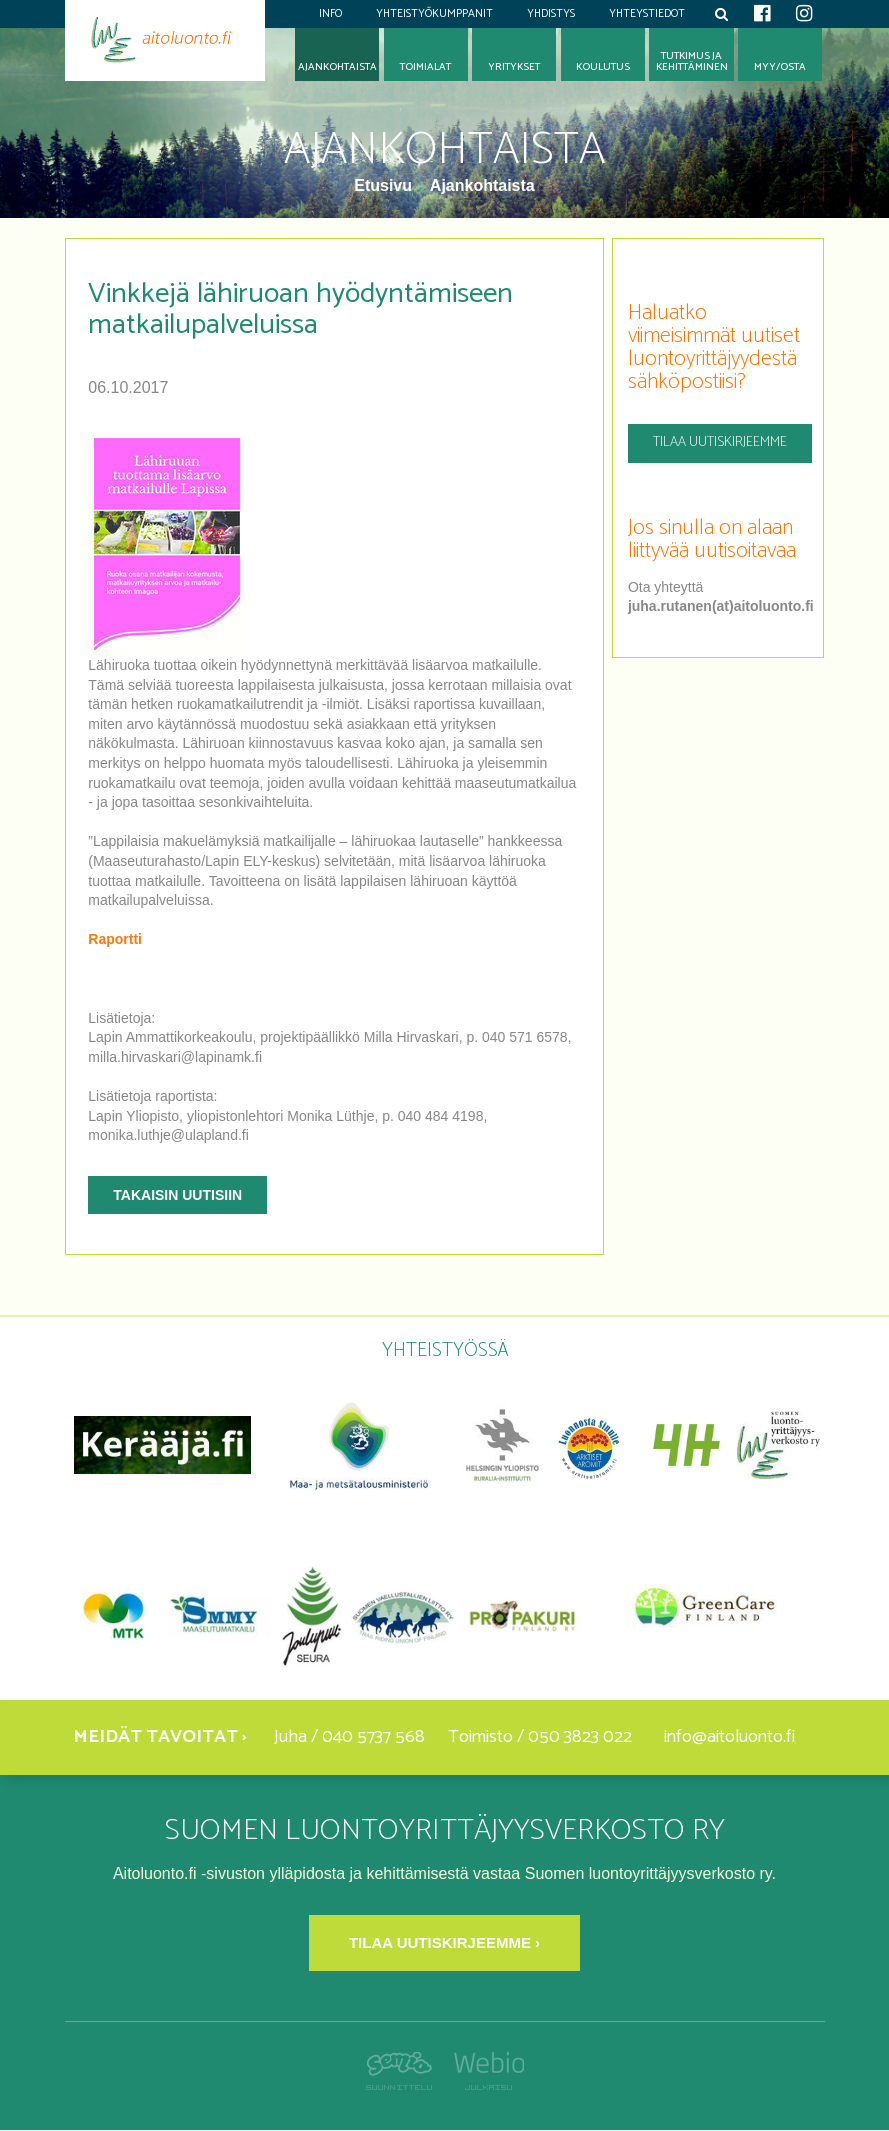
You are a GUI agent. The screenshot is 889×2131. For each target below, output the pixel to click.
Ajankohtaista (482, 185)
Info (330, 14)
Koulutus (603, 67)
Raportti (115, 939)
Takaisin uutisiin (177, 1195)
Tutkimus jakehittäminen (692, 62)
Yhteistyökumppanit (434, 14)
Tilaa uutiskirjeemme (720, 442)
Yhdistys (551, 14)
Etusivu (385, 185)
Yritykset (514, 67)
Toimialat (425, 67)
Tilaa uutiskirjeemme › (444, 1942)
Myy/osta (780, 67)
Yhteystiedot (647, 14)
